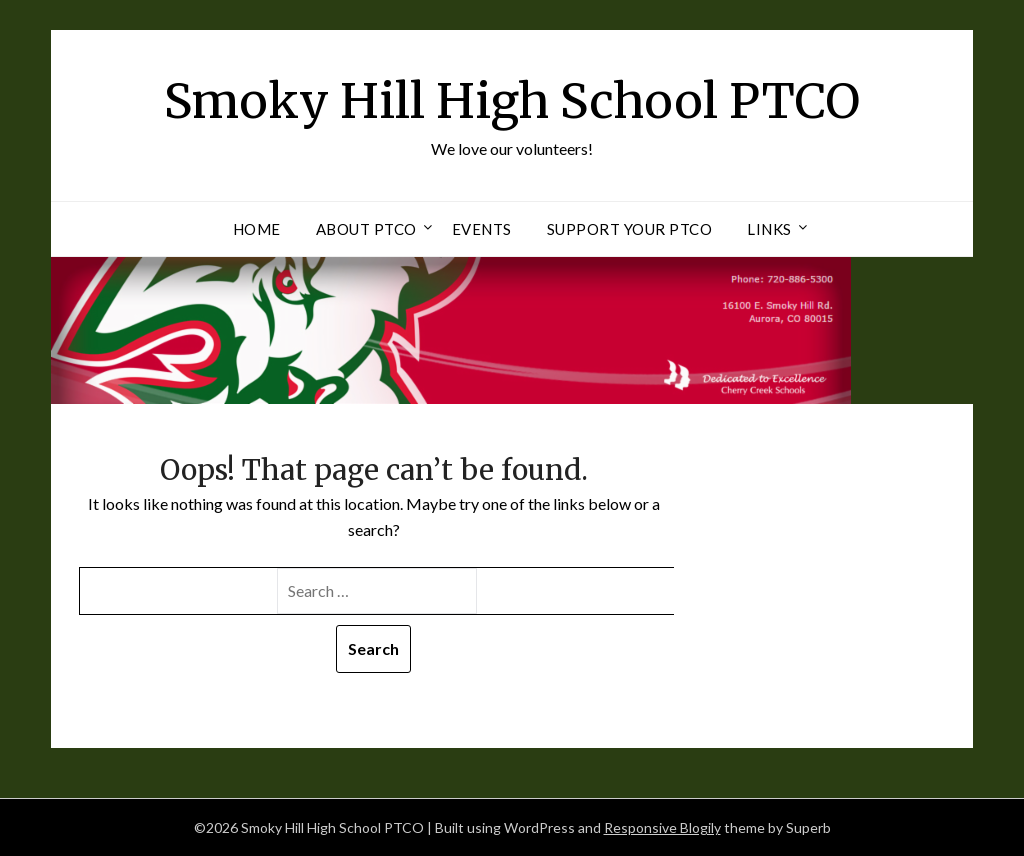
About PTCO (366, 229)
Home (257, 229)
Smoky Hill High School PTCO (512, 101)
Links (769, 229)
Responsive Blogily (662, 827)
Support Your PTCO (630, 229)
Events (482, 229)
